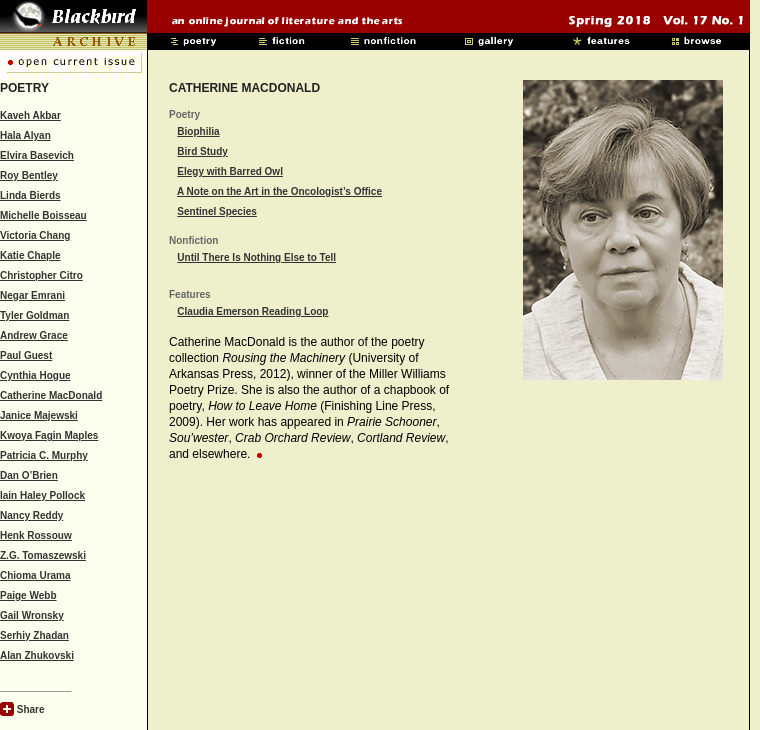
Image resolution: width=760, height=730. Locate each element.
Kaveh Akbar (30, 115)
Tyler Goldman (34, 315)
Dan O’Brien (29, 475)
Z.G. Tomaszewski (43, 555)
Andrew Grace (34, 335)
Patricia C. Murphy (44, 455)
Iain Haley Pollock (42, 495)
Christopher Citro (41, 275)
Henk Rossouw (36, 535)
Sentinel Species (216, 211)
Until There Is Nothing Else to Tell (256, 257)
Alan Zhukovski (37, 655)
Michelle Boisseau (43, 215)
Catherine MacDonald (51, 395)
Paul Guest (26, 355)
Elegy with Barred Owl (230, 171)
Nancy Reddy (31, 515)
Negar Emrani (32, 295)
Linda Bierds (30, 195)
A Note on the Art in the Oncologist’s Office (279, 191)
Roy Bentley (29, 175)
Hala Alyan (25, 135)
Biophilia (198, 131)
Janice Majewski (39, 415)
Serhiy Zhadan (34, 635)
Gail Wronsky (32, 615)
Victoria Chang (35, 235)
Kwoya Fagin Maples (49, 435)
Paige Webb (28, 595)
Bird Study (202, 151)
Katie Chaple (30, 255)
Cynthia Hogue (35, 375)
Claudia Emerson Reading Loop (252, 311)
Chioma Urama (35, 575)
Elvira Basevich (37, 155)
